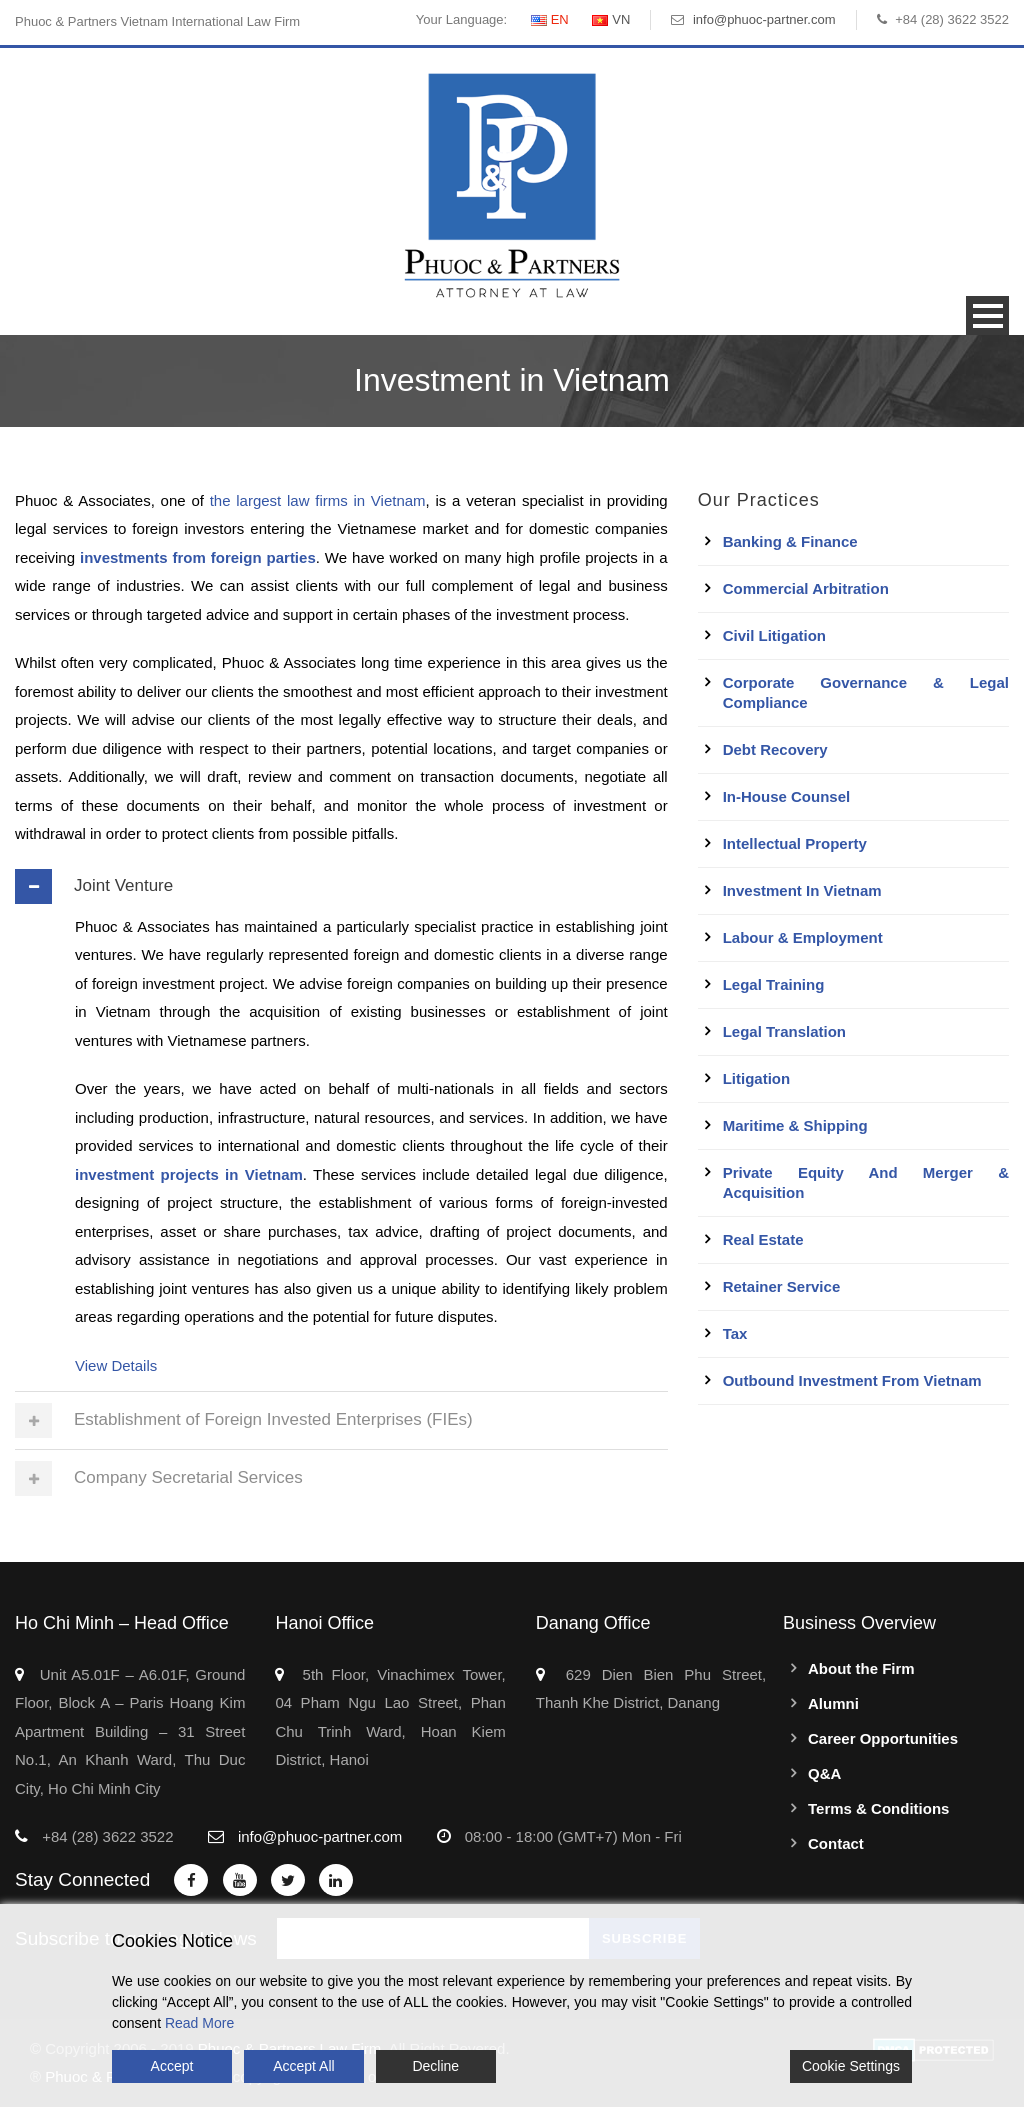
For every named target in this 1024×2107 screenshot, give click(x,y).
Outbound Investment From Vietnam (852, 1380)
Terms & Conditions (878, 1808)
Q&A (824, 1773)
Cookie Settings (851, 2066)
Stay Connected (82, 1879)
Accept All (303, 2066)
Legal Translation (784, 1031)
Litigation (757, 1078)
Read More (199, 2023)
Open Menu (987, 315)
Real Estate (763, 1239)
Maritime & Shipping (795, 1125)
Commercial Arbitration (806, 588)
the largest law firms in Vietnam (318, 500)
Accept (172, 2066)
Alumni (833, 1703)
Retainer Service (782, 1286)
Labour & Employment (803, 937)
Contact (836, 1843)
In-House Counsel (787, 796)
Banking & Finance (790, 541)
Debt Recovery (775, 749)
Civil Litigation (774, 635)
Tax (735, 1333)
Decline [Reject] (435, 2066)
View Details (116, 1365)
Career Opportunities (883, 1738)
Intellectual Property (795, 843)
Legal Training (774, 984)
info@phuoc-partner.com (764, 19)
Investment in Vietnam (802, 890)
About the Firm (861, 1668)
